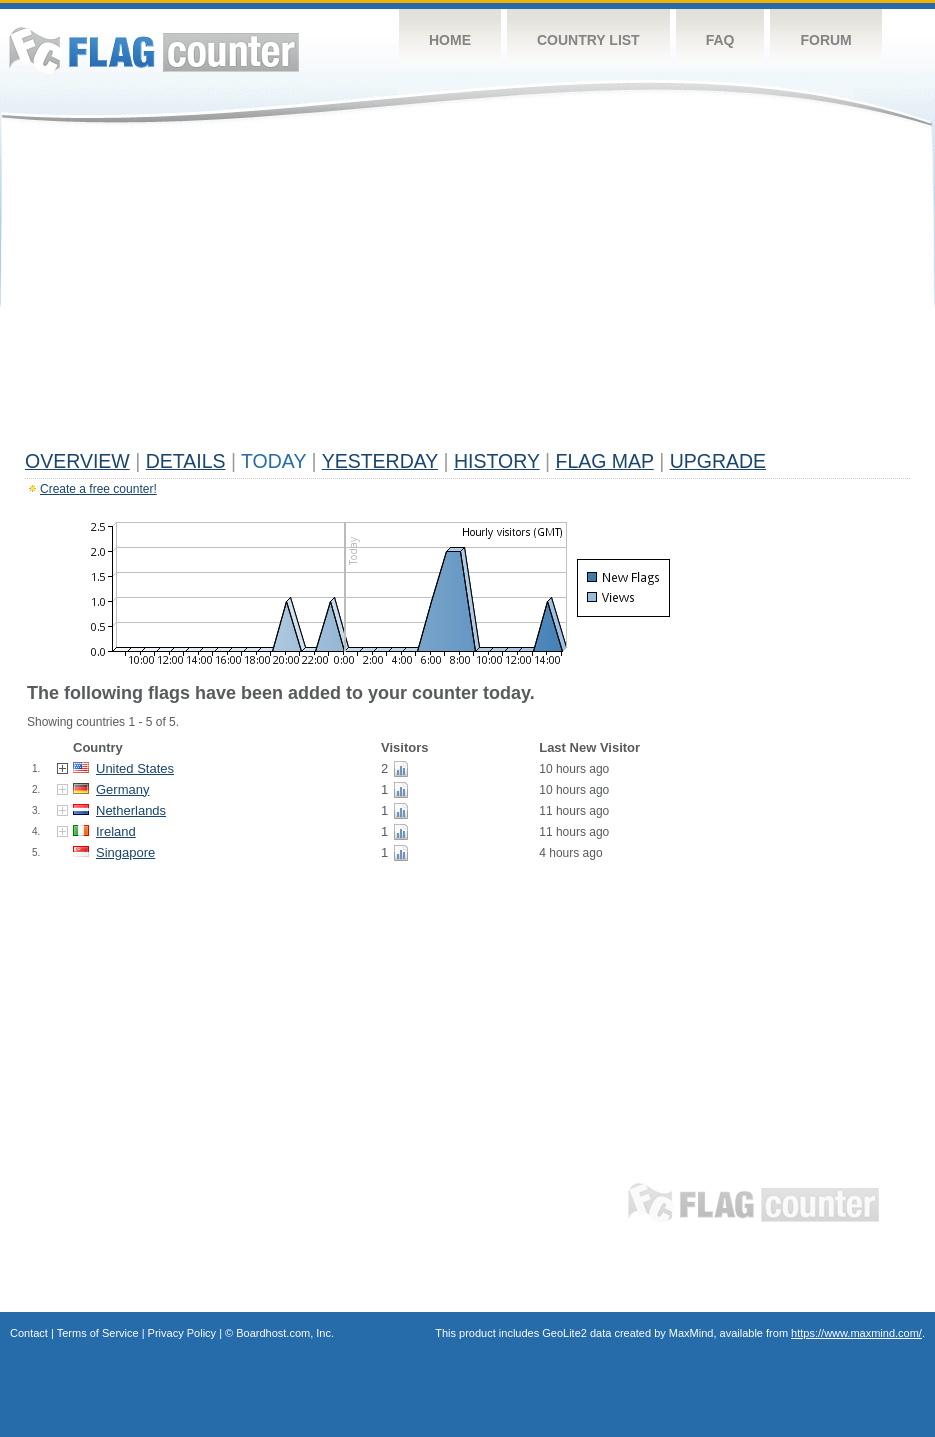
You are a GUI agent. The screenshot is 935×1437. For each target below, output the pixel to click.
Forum (825, 40)
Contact (29, 1333)
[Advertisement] (467, 292)
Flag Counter (154, 49)
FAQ (720, 40)
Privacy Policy (182, 1333)
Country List (588, 40)
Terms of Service (98, 1333)
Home (450, 40)
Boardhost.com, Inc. (285, 1333)
